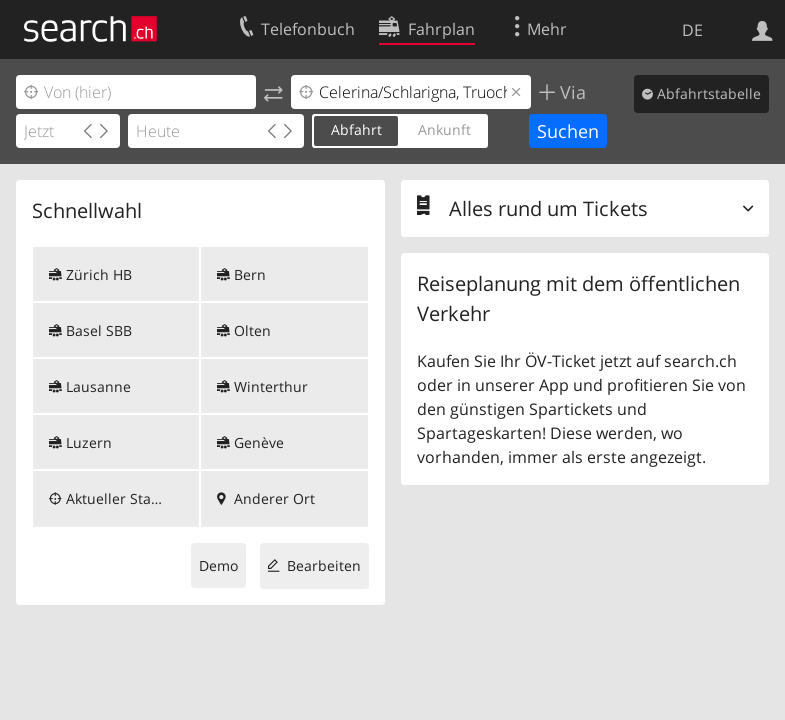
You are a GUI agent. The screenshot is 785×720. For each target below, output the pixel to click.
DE (692, 30)
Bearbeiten (324, 565)
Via (570, 92)
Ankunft (444, 129)
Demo (218, 565)
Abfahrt (356, 129)
